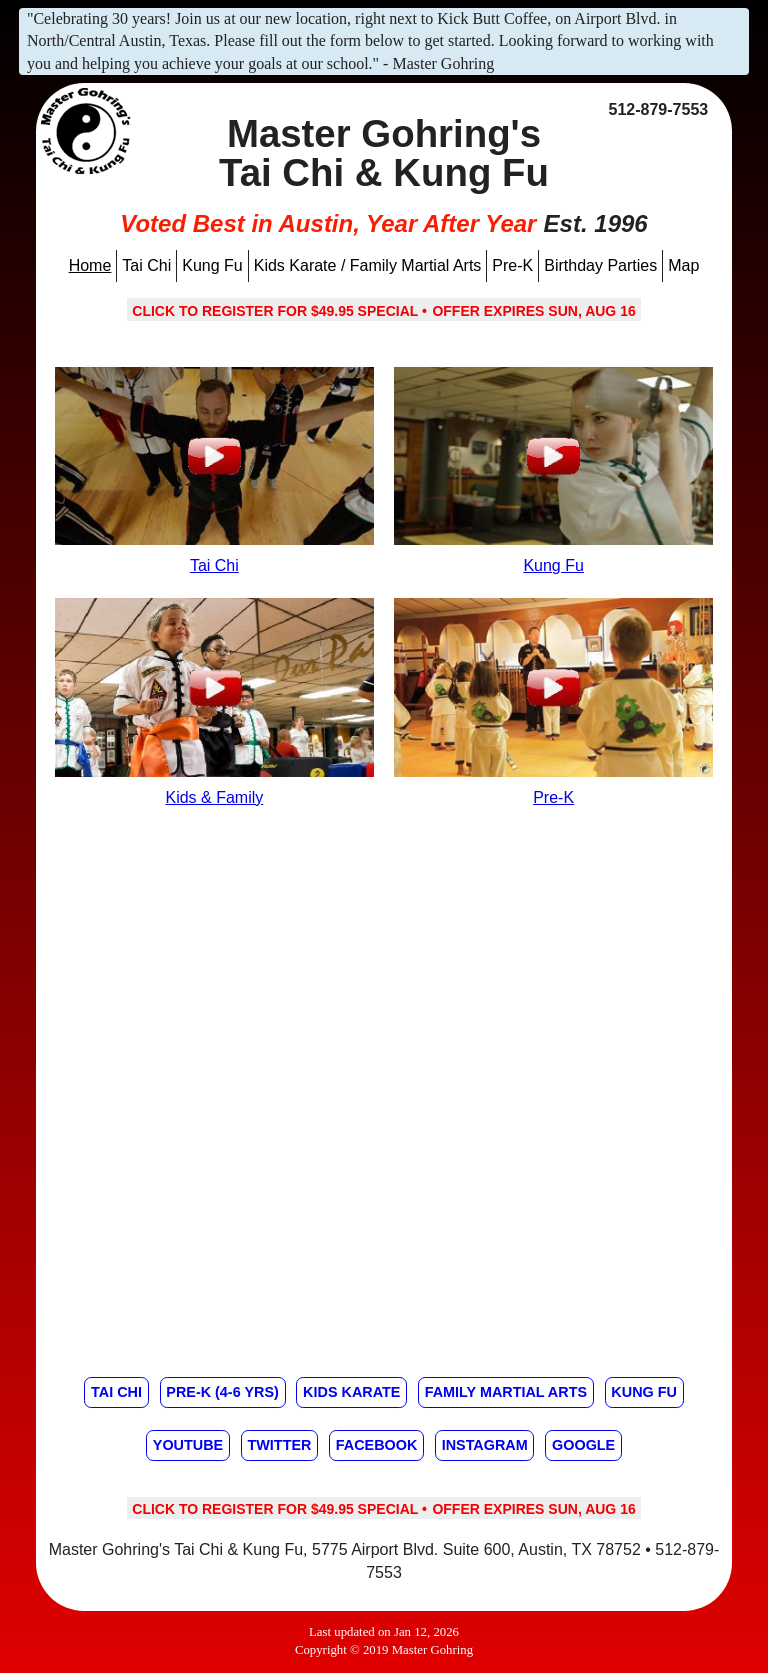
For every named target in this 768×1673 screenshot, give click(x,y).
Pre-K (512, 265)
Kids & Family (214, 797)
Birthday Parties (600, 265)
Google (583, 1445)
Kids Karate (351, 1392)
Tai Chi (146, 265)
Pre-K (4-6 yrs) (222, 1392)
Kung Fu (212, 265)
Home (90, 265)
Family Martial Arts (506, 1392)
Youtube (188, 1445)
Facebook (377, 1445)
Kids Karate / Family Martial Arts (368, 265)
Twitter (279, 1445)
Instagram (485, 1445)
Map (683, 265)
